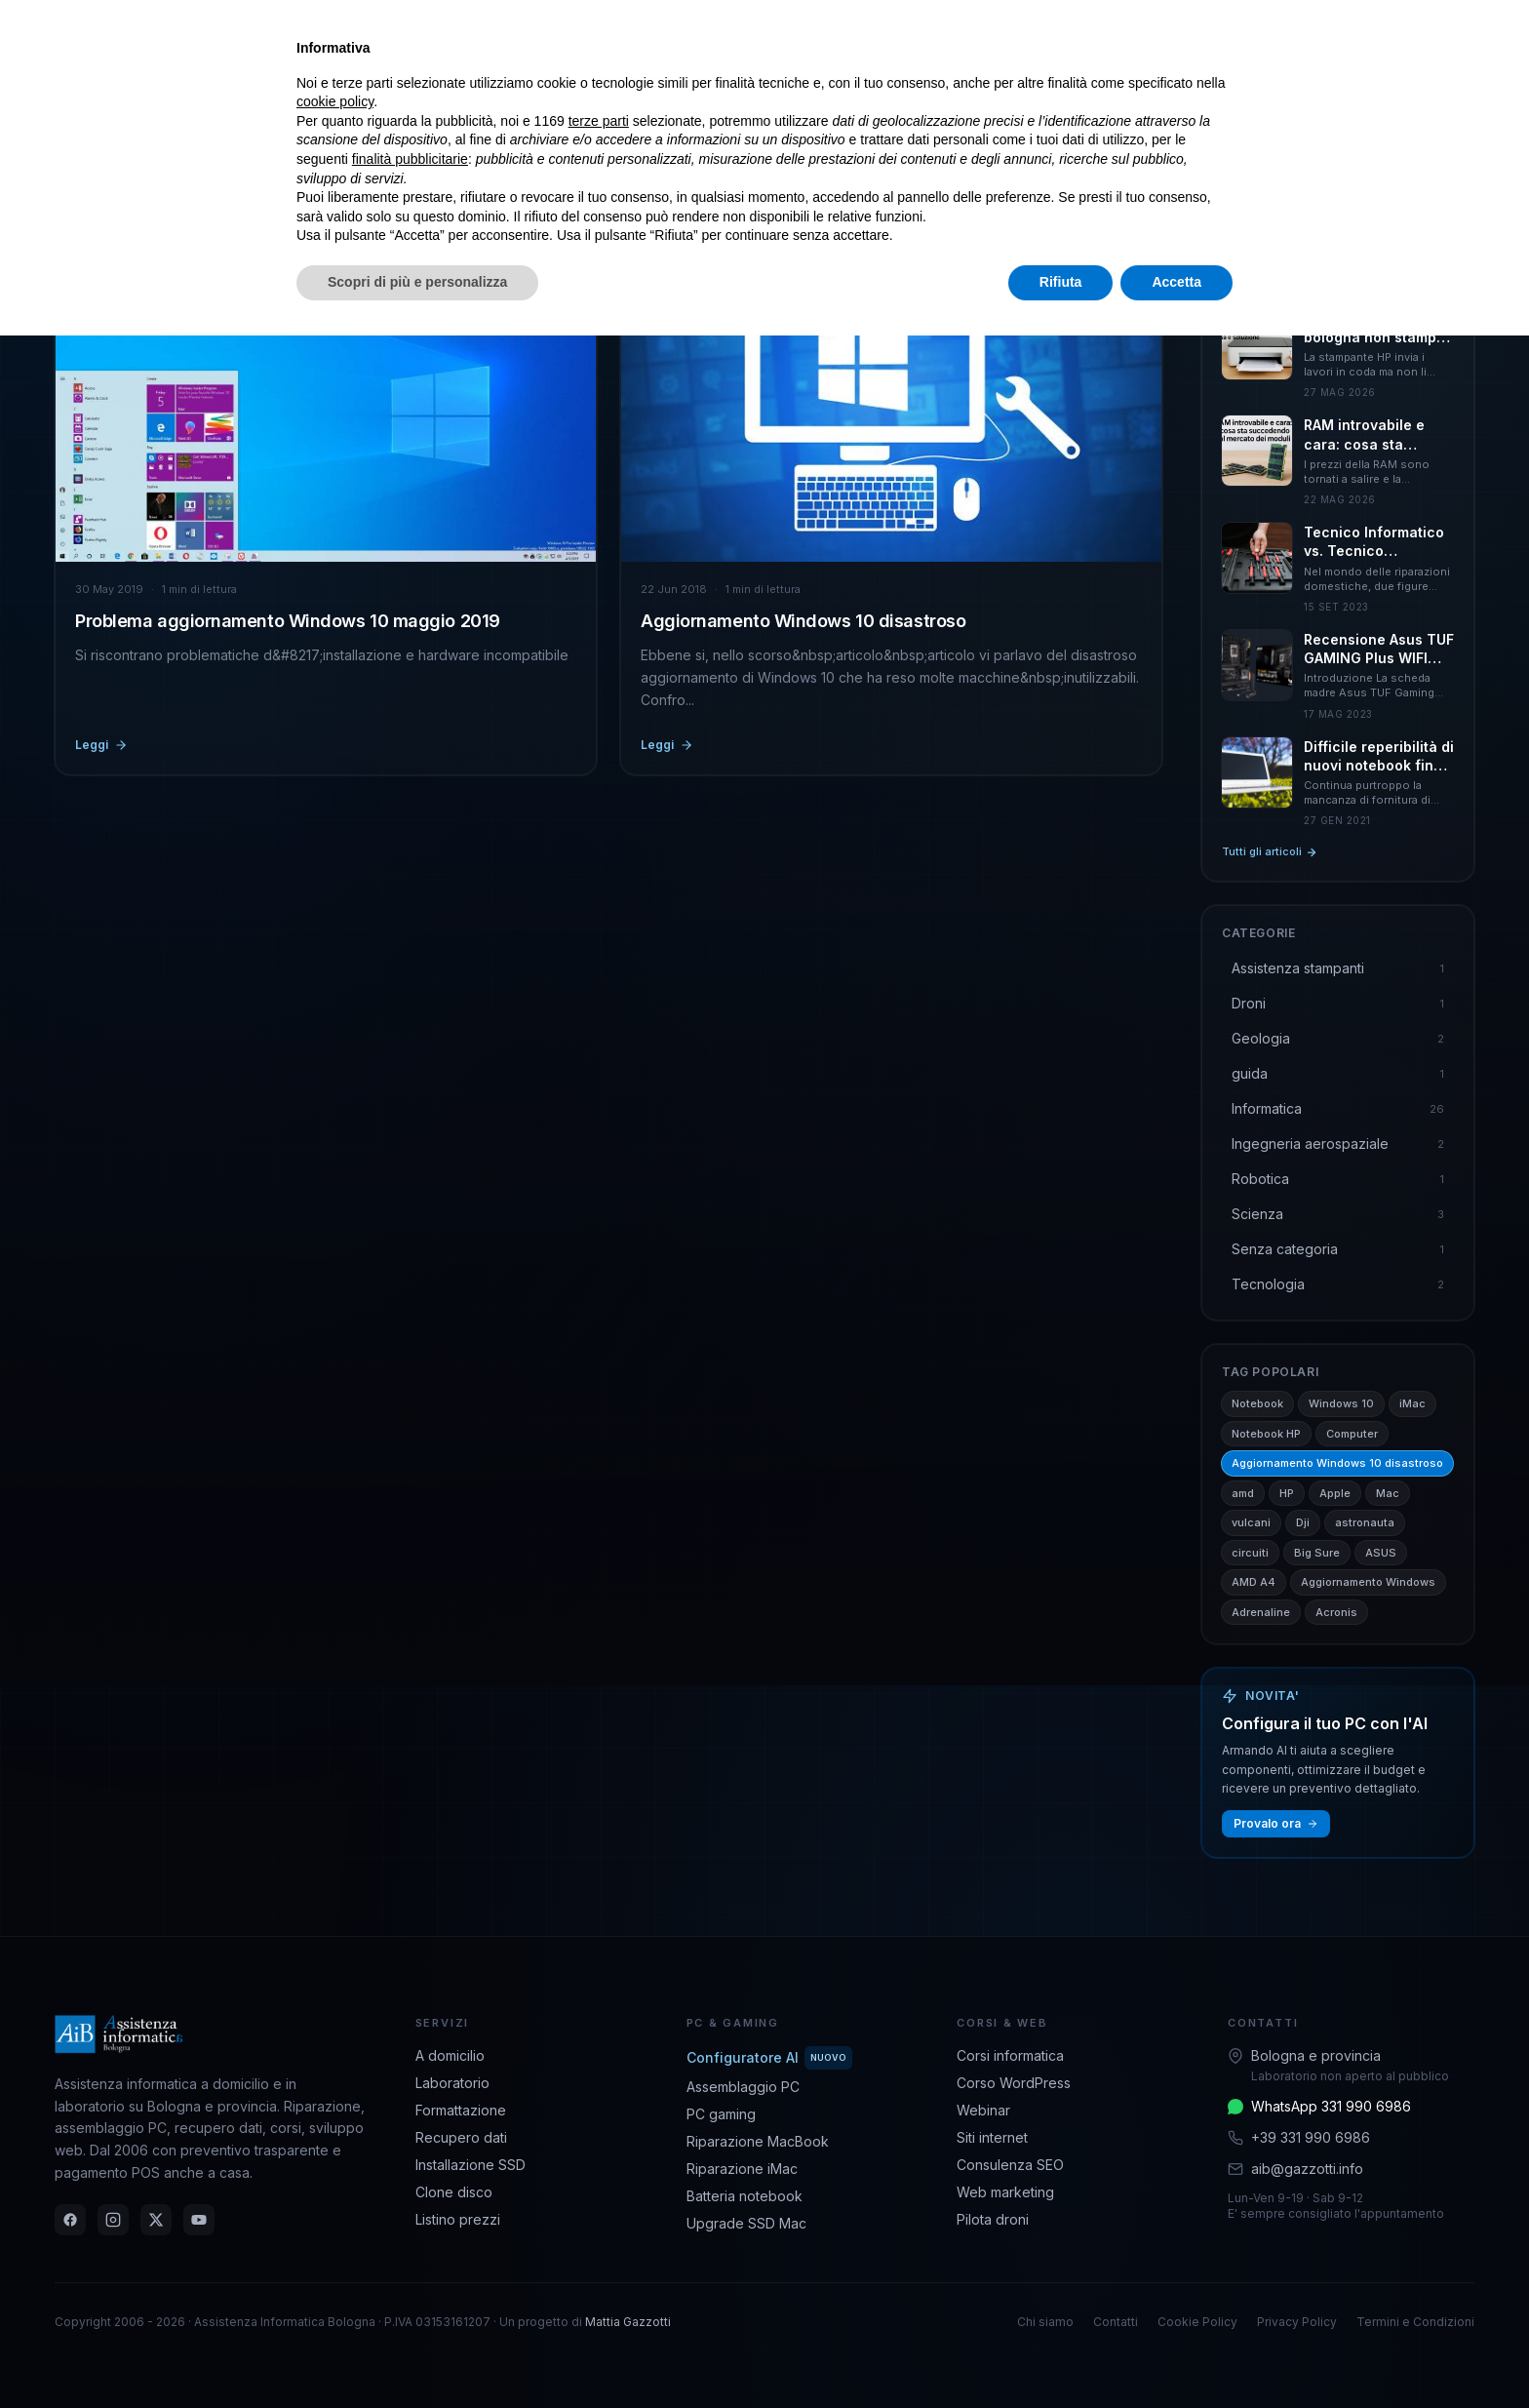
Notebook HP (1266, 1434)
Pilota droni (993, 2219)
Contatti (1115, 2321)
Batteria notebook (744, 2196)
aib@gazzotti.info (1307, 2168)
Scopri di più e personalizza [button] (417, 282)
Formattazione (460, 2110)
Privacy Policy (1297, 2321)
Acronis (1336, 1612)
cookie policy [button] (334, 101)
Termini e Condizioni (1415, 2321)
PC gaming (721, 2114)
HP (1286, 1493)
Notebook (1257, 1403)
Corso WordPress (1014, 2082)
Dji (1303, 1522)
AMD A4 (1253, 1582)
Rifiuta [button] (1060, 282)
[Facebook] (70, 2219)
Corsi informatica (1010, 2055)
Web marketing (1005, 2192)
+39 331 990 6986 (1310, 2137)
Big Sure (1317, 1552)
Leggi (101, 744)
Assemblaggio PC (743, 2086)
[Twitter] (156, 2219)
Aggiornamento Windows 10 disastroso (803, 621)
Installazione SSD (470, 2164)
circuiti (1250, 1552)
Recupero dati (461, 2137)
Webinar (983, 2110)
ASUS (1380, 1552)
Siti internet (992, 2137)
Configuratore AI (769, 2058)
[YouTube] (199, 2219)
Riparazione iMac (742, 2168)
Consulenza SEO (1010, 2164)
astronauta (1364, 1522)
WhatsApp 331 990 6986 (1331, 2106)
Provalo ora (1276, 1823)
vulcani (1251, 1522)
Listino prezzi (457, 2219)
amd (1243, 1493)
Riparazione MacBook (757, 2141)
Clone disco (453, 2192)
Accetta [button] (1176, 282)
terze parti (598, 121)
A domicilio (450, 2055)
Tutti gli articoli (1269, 851)
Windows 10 (1341, 1403)
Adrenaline (1261, 1612)
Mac (1387, 1493)
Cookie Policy (1197, 2321)
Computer (1352, 1434)
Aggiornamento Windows (1368, 1582)
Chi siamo (1045, 2321)
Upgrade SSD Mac (746, 2223)
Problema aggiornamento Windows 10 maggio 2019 (287, 621)
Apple (1335, 1493)
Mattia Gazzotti (628, 2321)
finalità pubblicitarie (410, 159)
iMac (1412, 1403)
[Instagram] (113, 2219)
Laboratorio (452, 2082)
